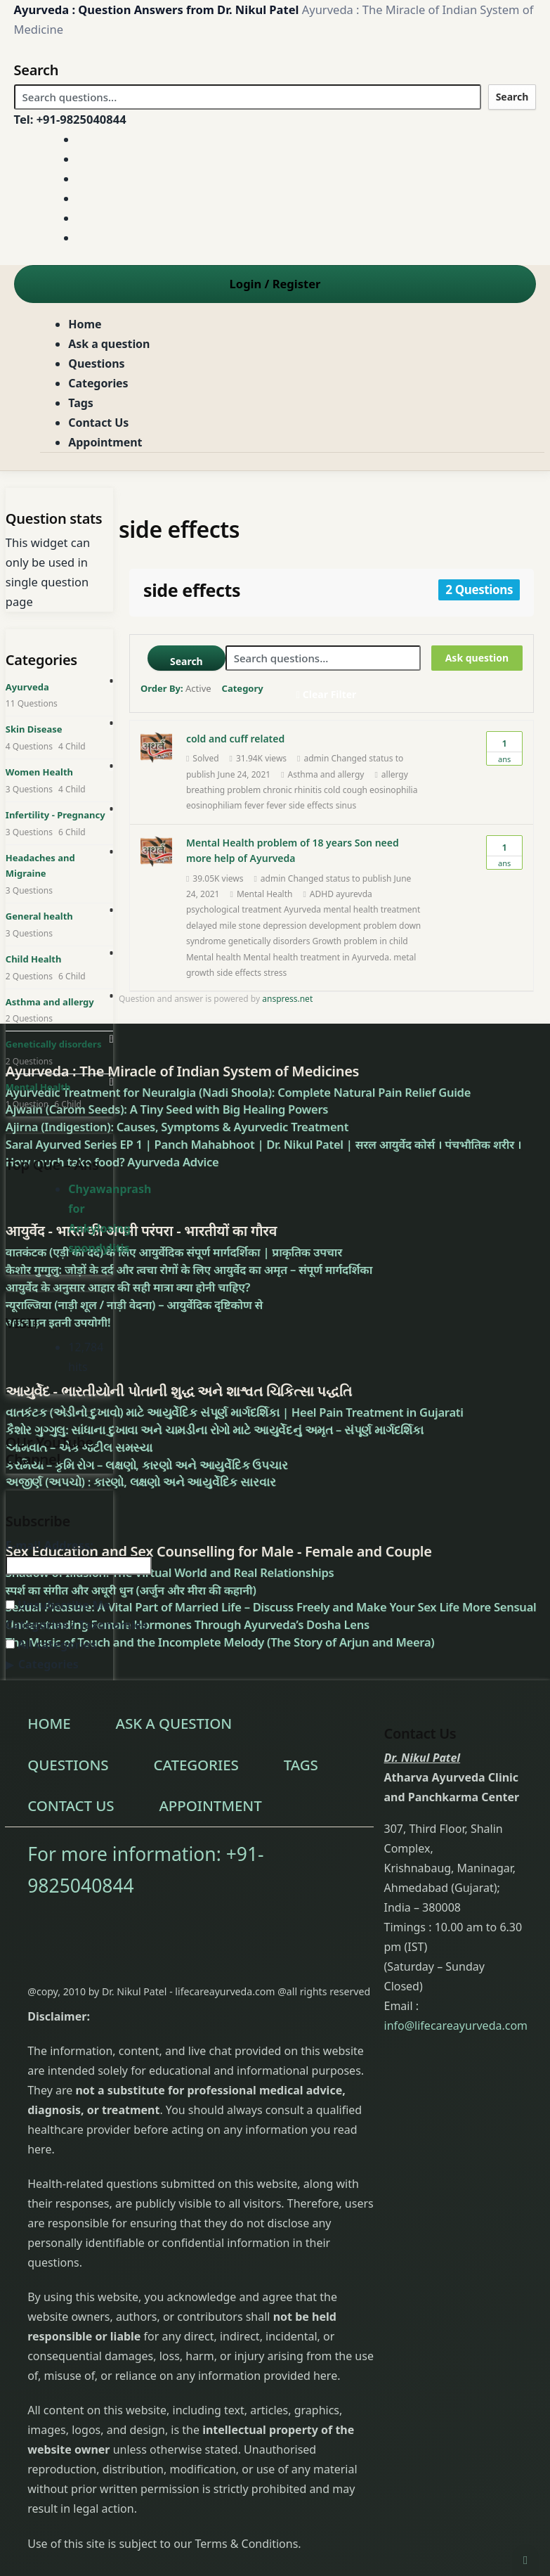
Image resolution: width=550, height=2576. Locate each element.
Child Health (34, 959)
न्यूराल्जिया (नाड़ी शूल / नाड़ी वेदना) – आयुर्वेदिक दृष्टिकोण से (134, 1304)
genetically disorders (269, 941)
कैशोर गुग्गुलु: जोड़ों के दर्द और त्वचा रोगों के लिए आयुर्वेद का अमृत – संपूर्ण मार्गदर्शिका (189, 1269)
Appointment (105, 442)
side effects (311, 805)
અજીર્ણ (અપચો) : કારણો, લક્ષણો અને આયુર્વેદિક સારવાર (140, 1482)
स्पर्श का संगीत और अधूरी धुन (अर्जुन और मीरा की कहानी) (131, 1590)
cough (355, 790)
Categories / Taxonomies (77, 1624)
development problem (353, 926)
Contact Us (98, 422)
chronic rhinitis (292, 790)
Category (242, 688)
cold (332, 790)
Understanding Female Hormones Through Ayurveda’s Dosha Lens (187, 1624)
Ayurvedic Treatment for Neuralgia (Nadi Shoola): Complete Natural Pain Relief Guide (238, 1092)
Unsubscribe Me (58, 1605)
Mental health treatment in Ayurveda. (317, 957)
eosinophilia (393, 790)
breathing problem (223, 790)
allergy (394, 774)
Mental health (213, 957)
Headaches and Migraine (40, 865)
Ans (504, 748)
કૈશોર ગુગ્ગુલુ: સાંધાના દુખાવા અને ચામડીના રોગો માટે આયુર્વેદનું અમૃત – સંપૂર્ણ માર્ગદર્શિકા (215, 1430)
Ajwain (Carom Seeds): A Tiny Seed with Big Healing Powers (167, 1109)
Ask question (477, 657)
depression (284, 926)
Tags (80, 403)
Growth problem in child (360, 941)
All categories (51, 1644)
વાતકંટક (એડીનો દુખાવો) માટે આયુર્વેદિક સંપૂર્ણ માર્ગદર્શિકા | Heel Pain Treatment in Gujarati (235, 1412)
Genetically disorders (54, 1044)
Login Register (275, 284)
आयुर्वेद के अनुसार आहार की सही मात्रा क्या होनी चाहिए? (128, 1287)
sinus (346, 805)
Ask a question (109, 344)
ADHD (322, 894)
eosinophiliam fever (225, 805)
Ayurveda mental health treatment (352, 909)
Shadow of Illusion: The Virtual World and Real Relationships (170, 1572)
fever (276, 805)
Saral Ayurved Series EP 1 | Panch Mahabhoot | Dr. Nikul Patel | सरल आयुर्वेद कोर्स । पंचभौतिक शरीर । (264, 1144)
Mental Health (265, 894)
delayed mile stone (223, 926)
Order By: (175, 688)
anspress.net (287, 999)
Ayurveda (27, 687)
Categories (98, 383)
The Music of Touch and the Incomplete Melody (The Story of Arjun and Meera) (220, 1642)
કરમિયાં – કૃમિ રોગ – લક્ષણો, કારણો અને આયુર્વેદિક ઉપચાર (147, 1465)
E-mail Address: (49, 1545)
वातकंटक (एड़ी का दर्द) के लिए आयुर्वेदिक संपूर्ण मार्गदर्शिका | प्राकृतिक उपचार (174, 1252)
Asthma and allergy (326, 774)
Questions (96, 363)
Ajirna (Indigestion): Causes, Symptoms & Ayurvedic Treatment (177, 1127)
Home (84, 324)
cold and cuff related (235, 738)
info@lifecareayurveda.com (456, 2025)
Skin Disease (34, 729)
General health (39, 916)
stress (275, 973)
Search (512, 96)
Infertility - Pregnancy (55, 815)
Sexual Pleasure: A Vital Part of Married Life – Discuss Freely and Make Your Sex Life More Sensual (271, 1607)
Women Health (39, 772)
